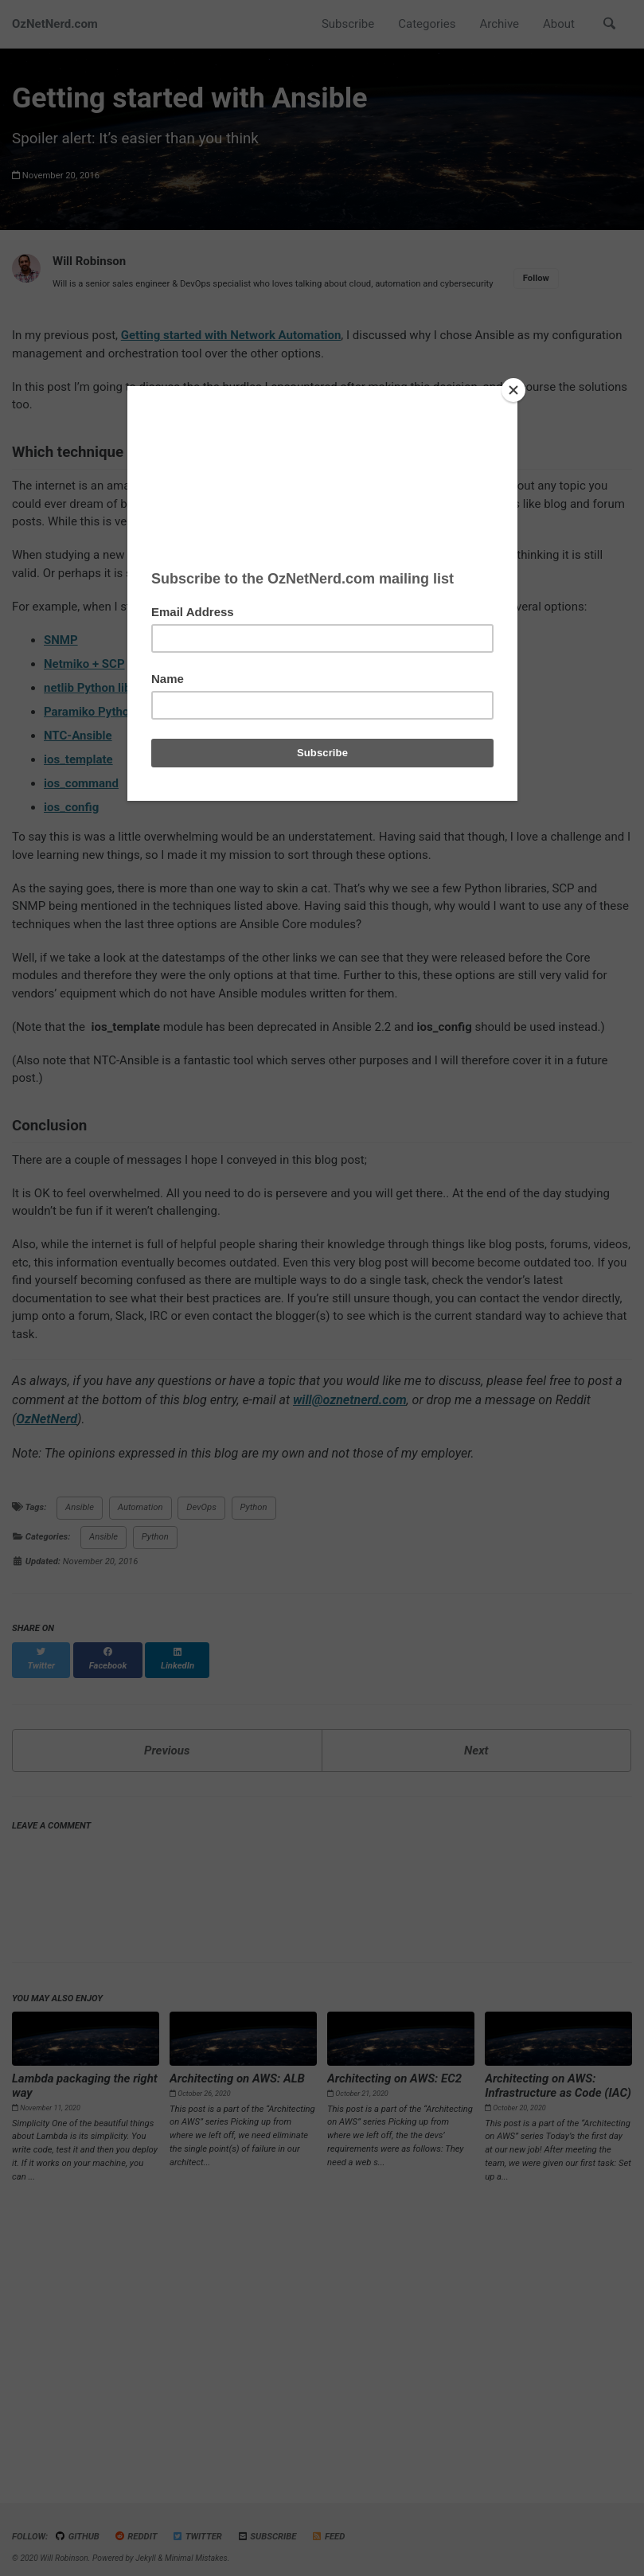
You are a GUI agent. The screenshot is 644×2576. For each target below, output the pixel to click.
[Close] (513, 390)
